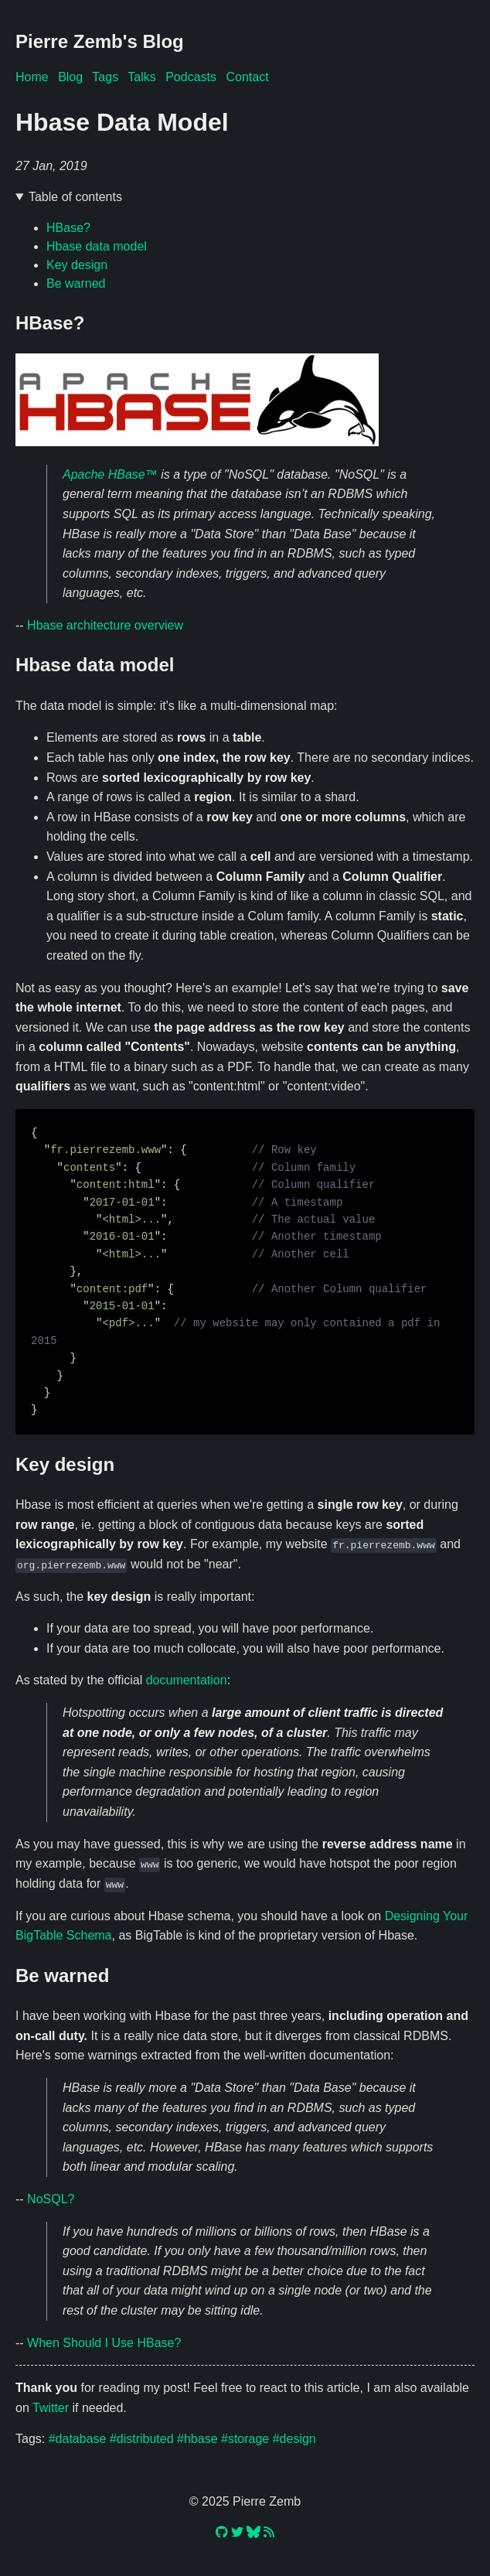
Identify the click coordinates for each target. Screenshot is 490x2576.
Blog (70, 77)
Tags (105, 77)
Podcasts (190, 77)
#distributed (142, 2438)
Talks (141, 77)
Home (32, 77)
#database (78, 2438)
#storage (245, 2438)
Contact (247, 77)
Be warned (76, 283)
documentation (186, 1680)
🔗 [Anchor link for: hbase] (245, 323)
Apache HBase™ (110, 474)
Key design (76, 264)
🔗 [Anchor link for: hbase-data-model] (245, 665)
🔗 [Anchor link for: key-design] (245, 1464)
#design (294, 2438)
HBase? (68, 227)
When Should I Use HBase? (104, 2342)
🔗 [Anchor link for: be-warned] (245, 1975)
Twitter (50, 2407)
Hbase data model (96, 246)
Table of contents (75, 196)
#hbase (197, 2438)
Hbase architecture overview (105, 625)
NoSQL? (50, 2198)
